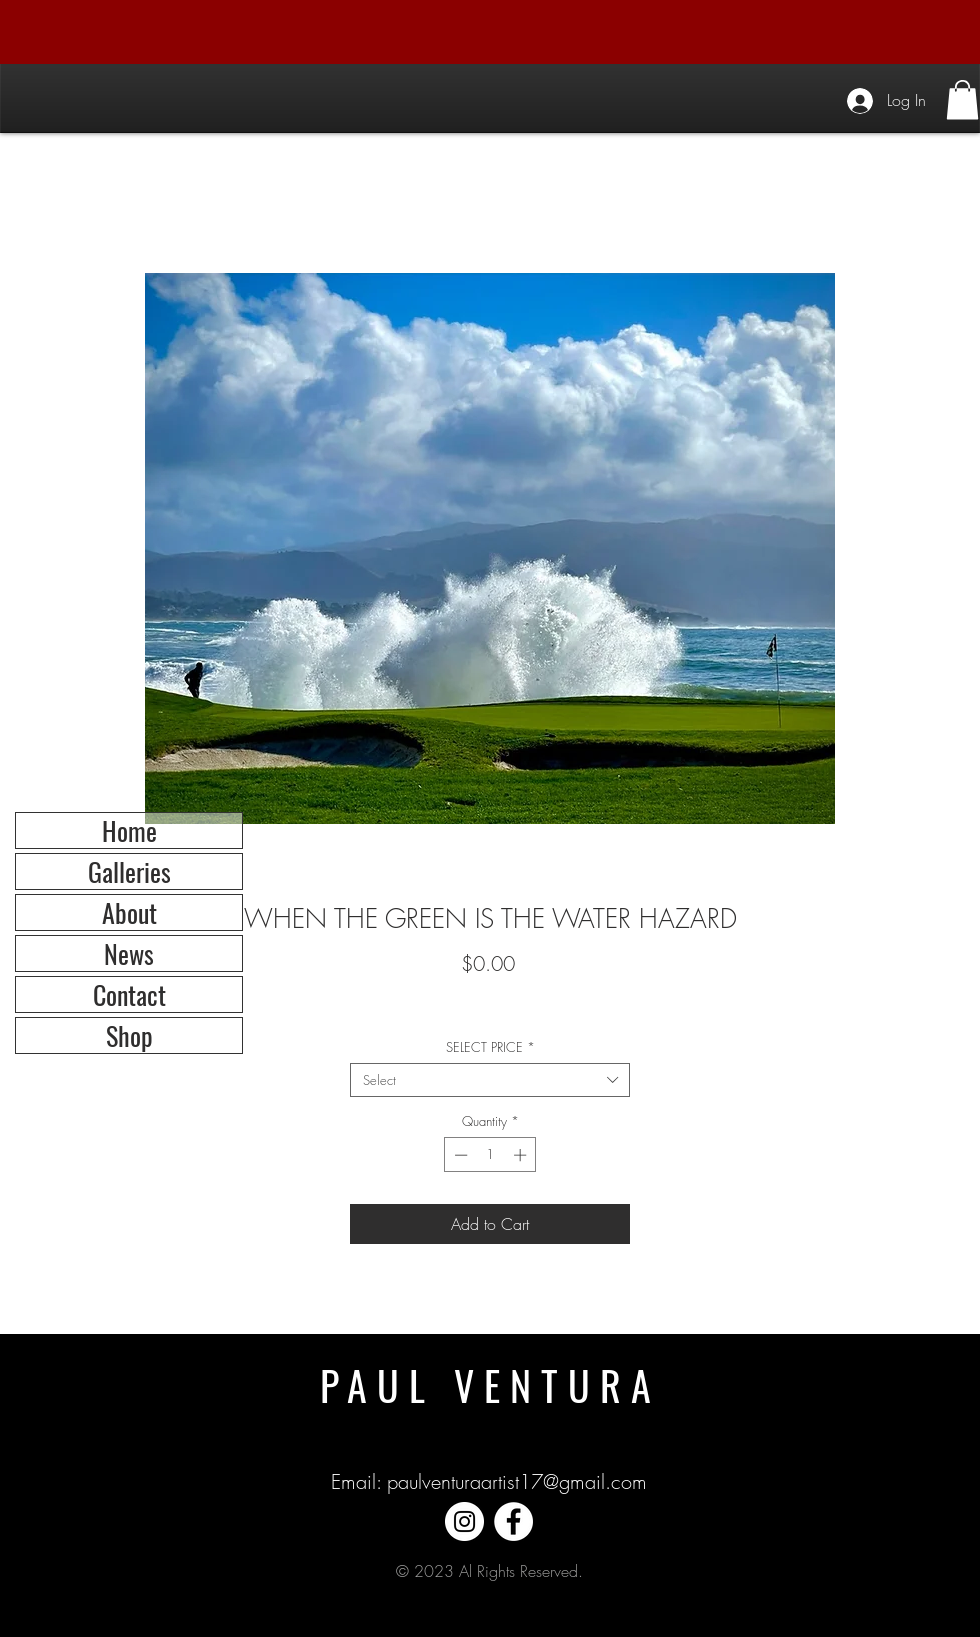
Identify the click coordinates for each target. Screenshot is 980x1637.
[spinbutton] (490, 1155)
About (129, 912)
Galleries (129, 871)
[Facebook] (513, 1521)
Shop (129, 1035)
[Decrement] (459, 1155)
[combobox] (490, 1080)
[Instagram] (464, 1521)
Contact (129, 994)
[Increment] (522, 1155)
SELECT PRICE (490, 1047)
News (129, 953)
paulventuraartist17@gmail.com (517, 1481)
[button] (962, 99)
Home (129, 830)
